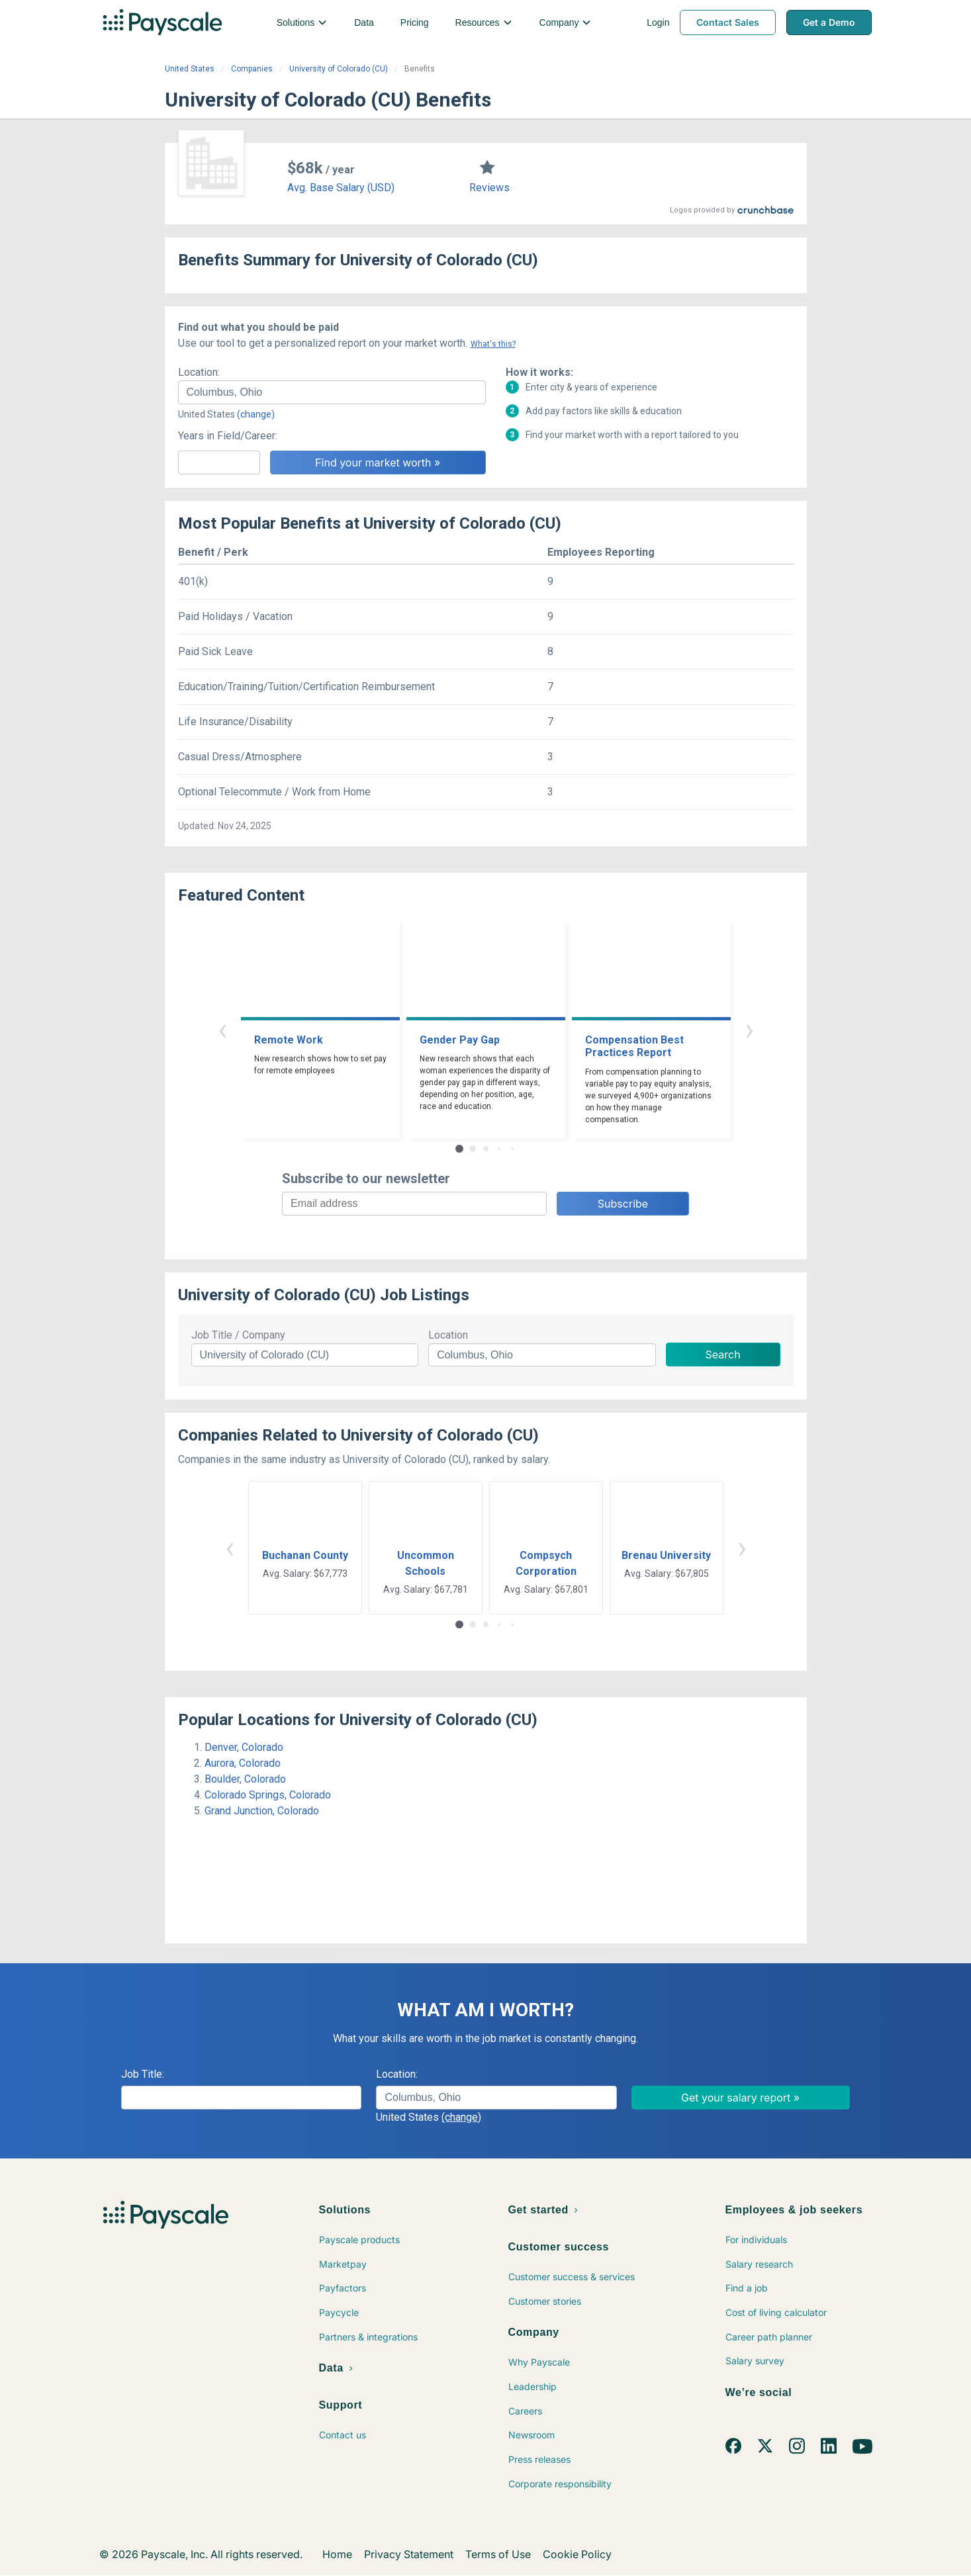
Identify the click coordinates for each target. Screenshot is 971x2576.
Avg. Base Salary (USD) (340, 187)
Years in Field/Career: (227, 435)
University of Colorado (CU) (338, 68)
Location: (199, 372)
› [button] (749, 1029)
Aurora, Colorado (243, 1763)
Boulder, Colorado (245, 1779)
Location (448, 1335)
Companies (252, 68)
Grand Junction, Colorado (262, 1810)
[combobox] (332, 392)
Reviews (489, 187)
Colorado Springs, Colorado (268, 1795)
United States (189, 68)
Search (723, 1354)
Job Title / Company (238, 1335)
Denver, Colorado (244, 1747)
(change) (256, 414)
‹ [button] (222, 1029)
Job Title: (142, 2074)
